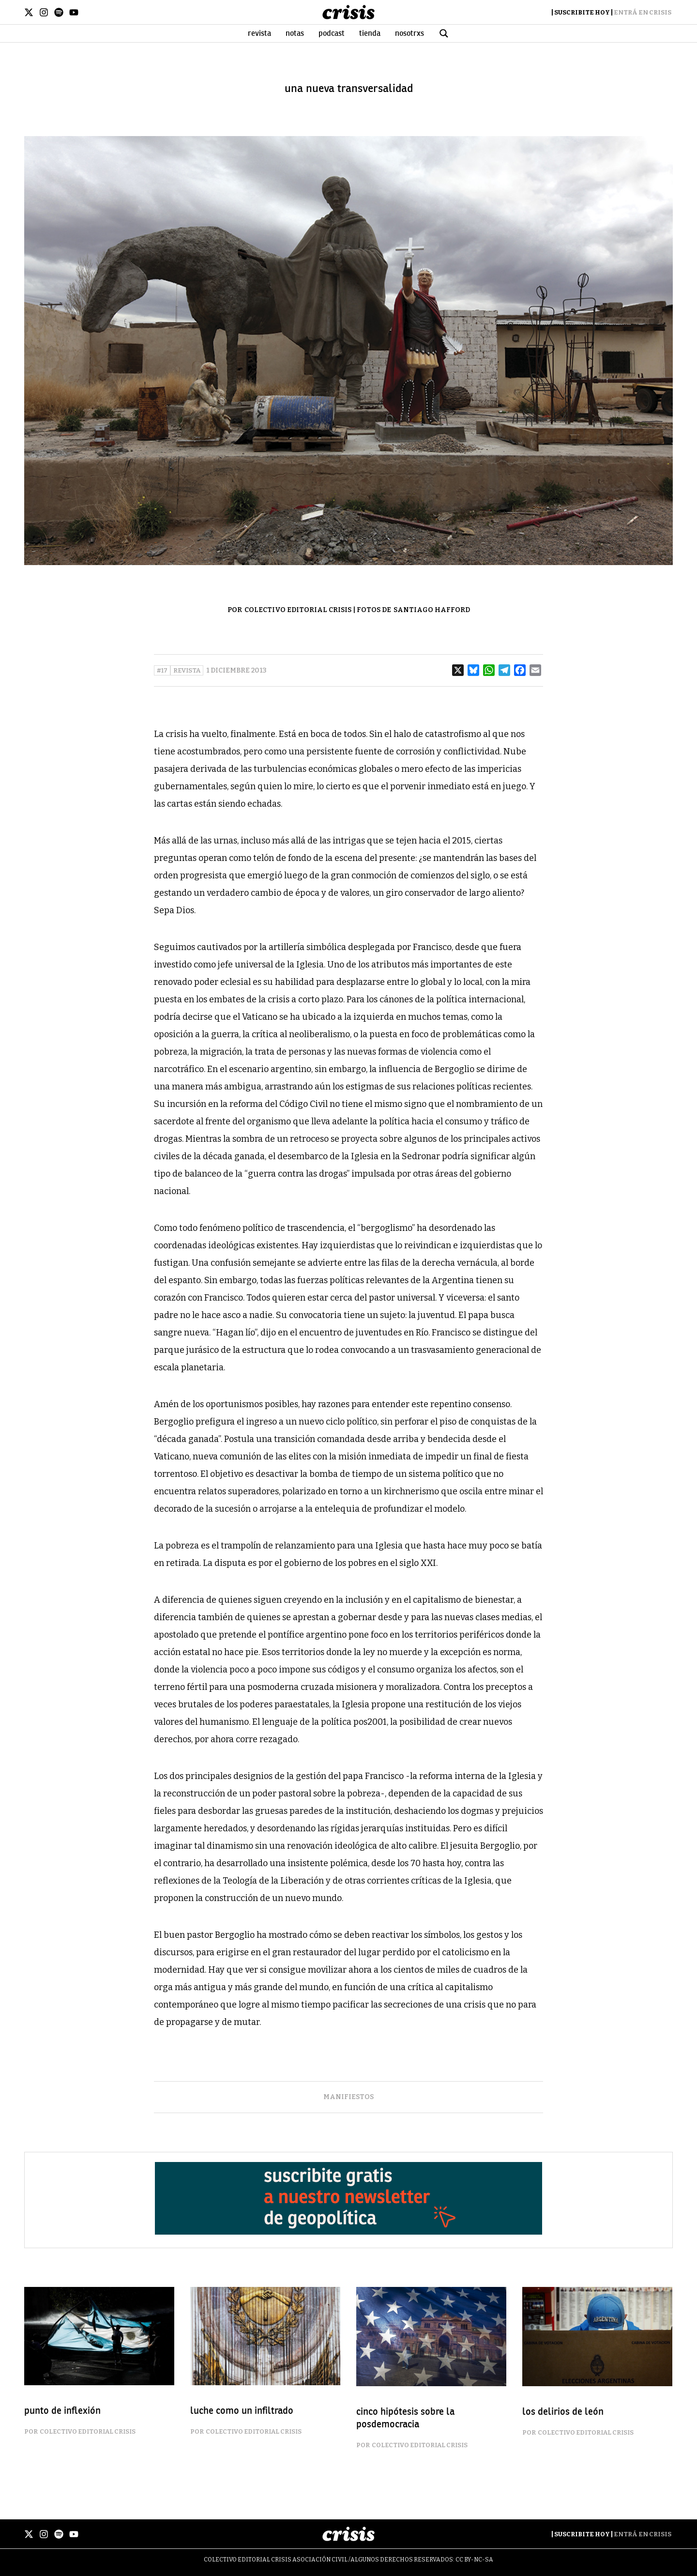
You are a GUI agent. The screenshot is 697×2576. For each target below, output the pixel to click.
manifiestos (348, 2097)
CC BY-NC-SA (474, 2559)
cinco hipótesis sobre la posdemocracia (405, 2418)
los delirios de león (563, 2411)
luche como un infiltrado (241, 2410)
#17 (162, 670)
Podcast (331, 33)
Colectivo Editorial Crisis (297, 610)
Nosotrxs (409, 33)
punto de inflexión (62, 2410)
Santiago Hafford (432, 610)
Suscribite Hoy (582, 12)
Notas (295, 33)
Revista (259, 33)
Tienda (369, 33)
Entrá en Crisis (642, 12)
